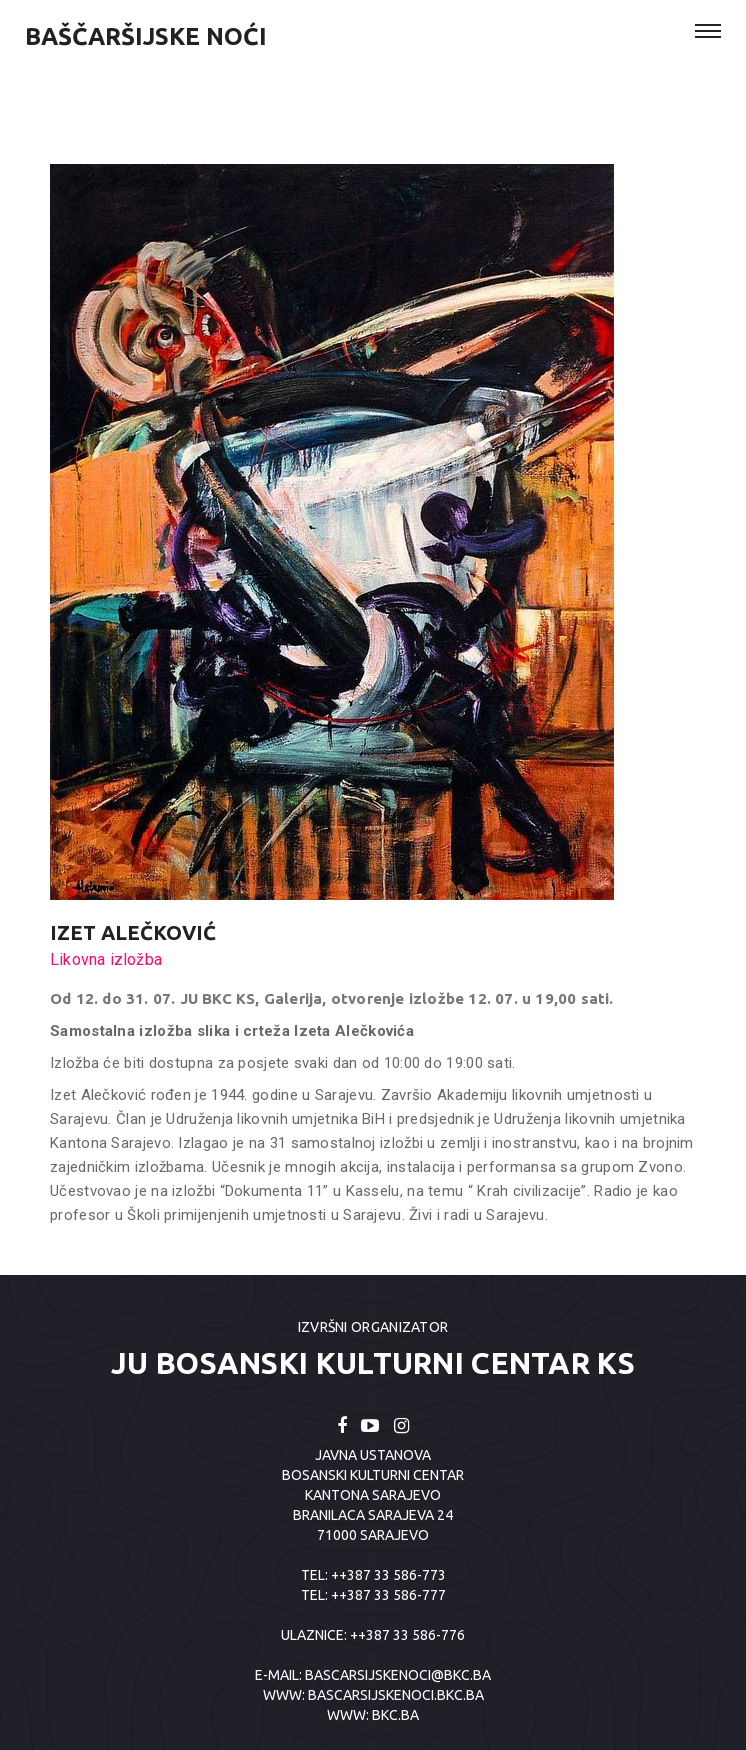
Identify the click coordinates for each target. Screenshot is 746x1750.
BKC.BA (395, 1715)
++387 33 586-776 (407, 1635)
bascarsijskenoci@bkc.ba (398, 1675)
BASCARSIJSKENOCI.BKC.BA (396, 1695)
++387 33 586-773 (388, 1575)
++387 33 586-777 (388, 1595)
